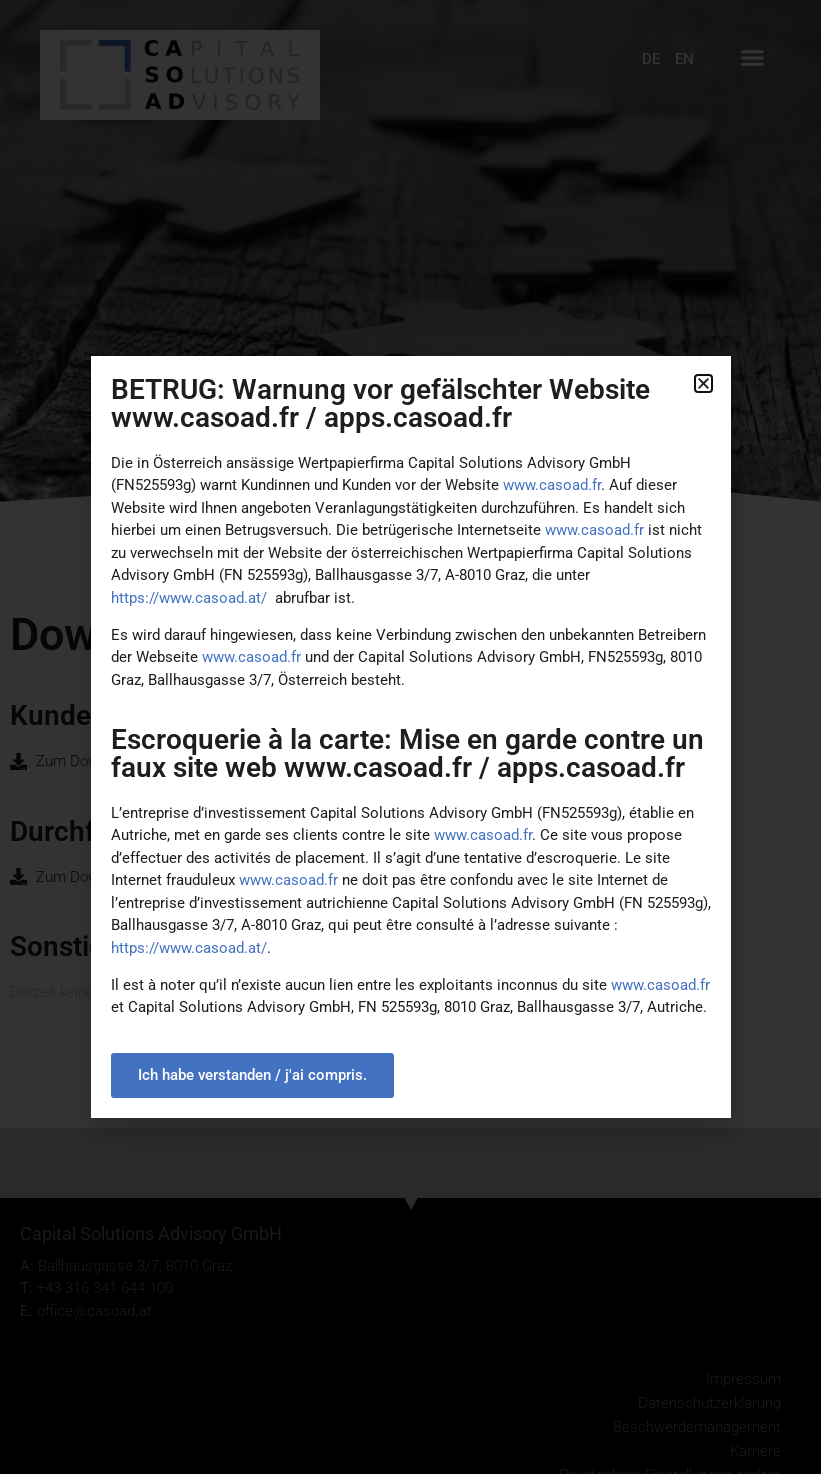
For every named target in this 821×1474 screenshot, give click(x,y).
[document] (410, 737)
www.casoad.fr (251, 657)
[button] (703, 383)
